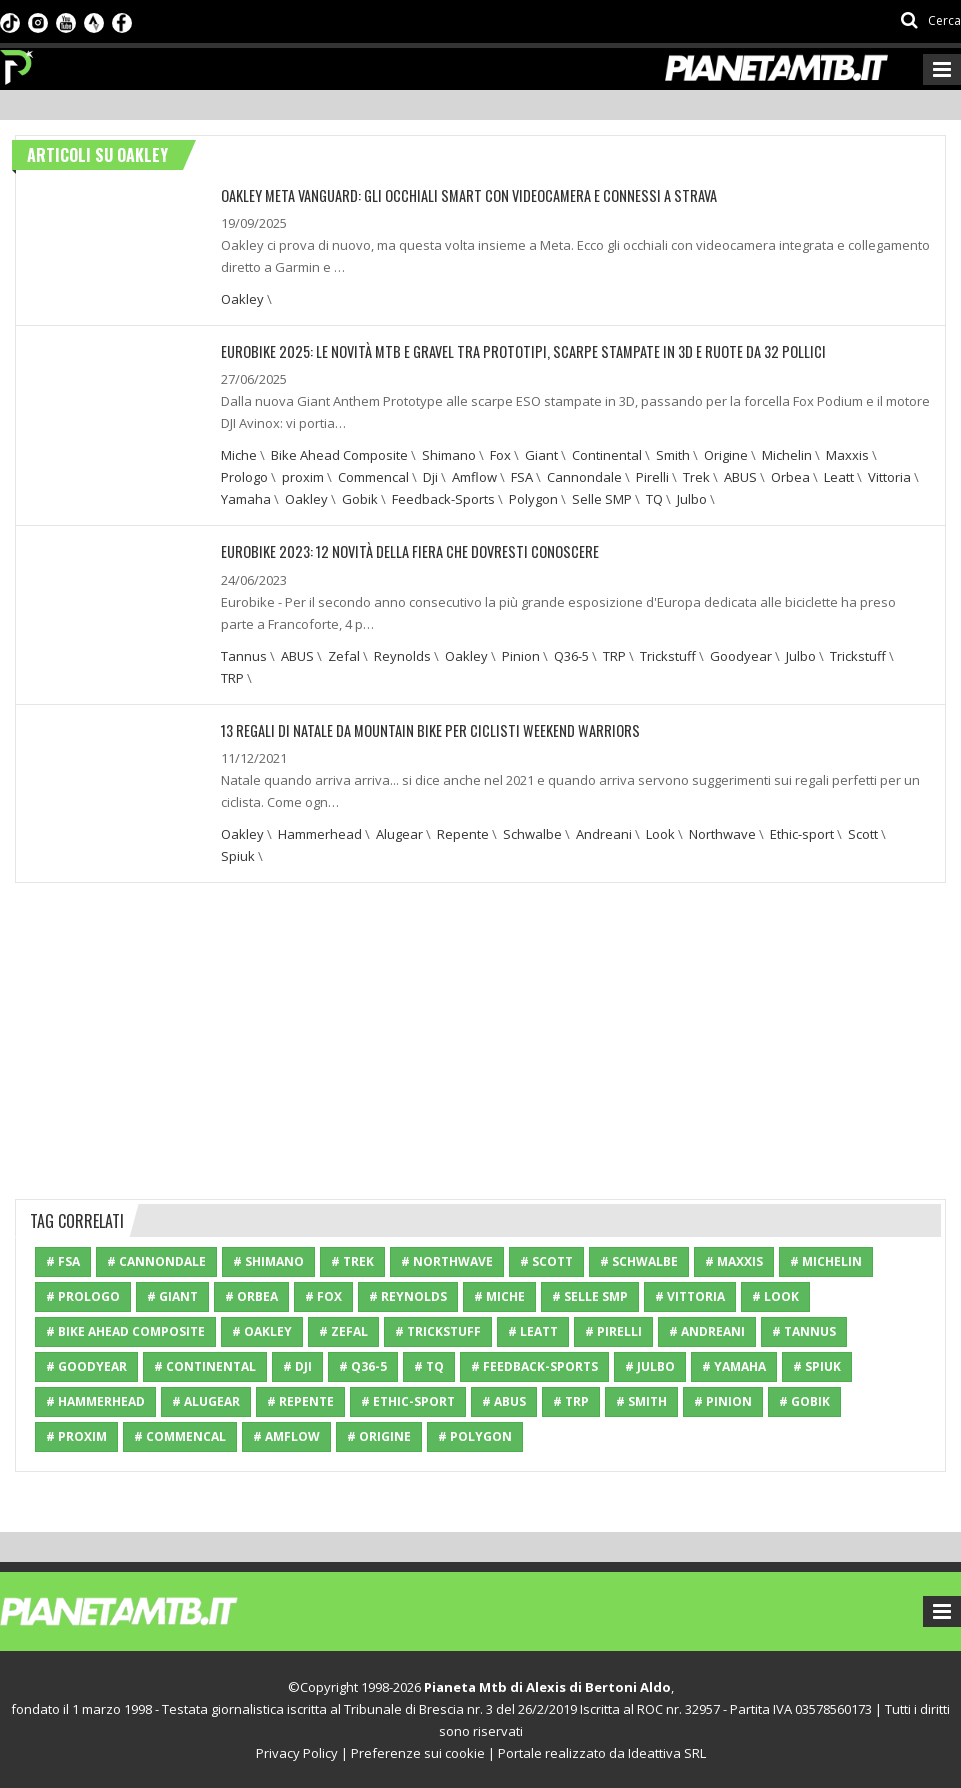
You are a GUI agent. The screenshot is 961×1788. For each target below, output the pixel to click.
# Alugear (206, 1400)
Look (660, 833)
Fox (500, 455)
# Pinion (723, 1400)
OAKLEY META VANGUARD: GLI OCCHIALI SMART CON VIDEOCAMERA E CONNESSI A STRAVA (457, 195)
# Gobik (804, 1400)
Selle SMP (602, 499)
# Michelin (826, 1260)
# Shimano (268, 1260)
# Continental (205, 1365)
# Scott (546, 1260)
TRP (614, 655)
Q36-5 (571, 655)
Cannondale (584, 477)
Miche (239, 455)
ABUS (740, 477)
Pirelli (652, 477)
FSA (522, 477)
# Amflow (286, 1435)
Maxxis (847, 455)
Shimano (449, 455)
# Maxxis (734, 1260)
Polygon (533, 499)
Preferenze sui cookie (418, 1752)
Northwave (722, 833)
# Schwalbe (639, 1260)
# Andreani (707, 1330)
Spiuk (238, 855)
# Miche (499, 1295)
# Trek (352, 1260)
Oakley (242, 299)
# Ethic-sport (408, 1400)
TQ (654, 499)
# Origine (379, 1435)
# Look (775, 1295)
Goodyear (741, 655)
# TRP (571, 1400)
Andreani (604, 833)
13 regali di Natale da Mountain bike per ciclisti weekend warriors (417, 729)
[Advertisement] (481, 1037)
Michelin (787, 455)
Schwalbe (532, 833)
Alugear (399, 833)
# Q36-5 (363, 1365)
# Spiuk (817, 1365)
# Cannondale (156, 1260)
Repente (463, 833)
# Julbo (650, 1365)
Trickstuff (668, 655)
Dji (430, 477)
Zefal (344, 655)
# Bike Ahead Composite (125, 1330)
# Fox (323, 1295)
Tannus (244, 655)
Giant (541, 455)
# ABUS (504, 1400)
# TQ (429, 1365)
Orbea (790, 477)
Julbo (692, 499)
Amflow (474, 477)
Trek (696, 477)
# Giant (172, 1295)
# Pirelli (613, 1330)
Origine (726, 455)
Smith (673, 455)
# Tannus (804, 1330)
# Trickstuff (438, 1330)
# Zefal (343, 1330)
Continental (607, 455)
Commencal (373, 477)
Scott (863, 833)
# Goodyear (86, 1365)
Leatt (839, 477)
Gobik (360, 499)
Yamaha (246, 499)
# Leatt (533, 1330)
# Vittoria (690, 1295)
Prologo (244, 477)
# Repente (300, 1400)
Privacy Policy (297, 1752)
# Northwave (447, 1260)
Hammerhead (320, 833)
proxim (303, 477)
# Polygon (475, 1435)
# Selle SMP (590, 1295)
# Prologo (83, 1295)
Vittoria (889, 477)
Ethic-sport (802, 833)
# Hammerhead (95, 1400)
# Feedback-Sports (534, 1365)
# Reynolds (408, 1295)
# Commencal (180, 1435)
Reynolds (402, 655)
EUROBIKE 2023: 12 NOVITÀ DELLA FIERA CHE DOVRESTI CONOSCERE (401, 551)
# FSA (63, 1260)
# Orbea (251, 1295)
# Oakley (262, 1330)
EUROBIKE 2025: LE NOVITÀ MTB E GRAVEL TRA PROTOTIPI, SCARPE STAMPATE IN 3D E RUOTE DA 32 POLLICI (505, 351)
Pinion (521, 655)
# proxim (76, 1435)
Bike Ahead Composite (339, 455)
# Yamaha (734, 1365)
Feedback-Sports (443, 499)
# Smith (641, 1400)
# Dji (297, 1365)
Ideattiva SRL (667, 1752)
